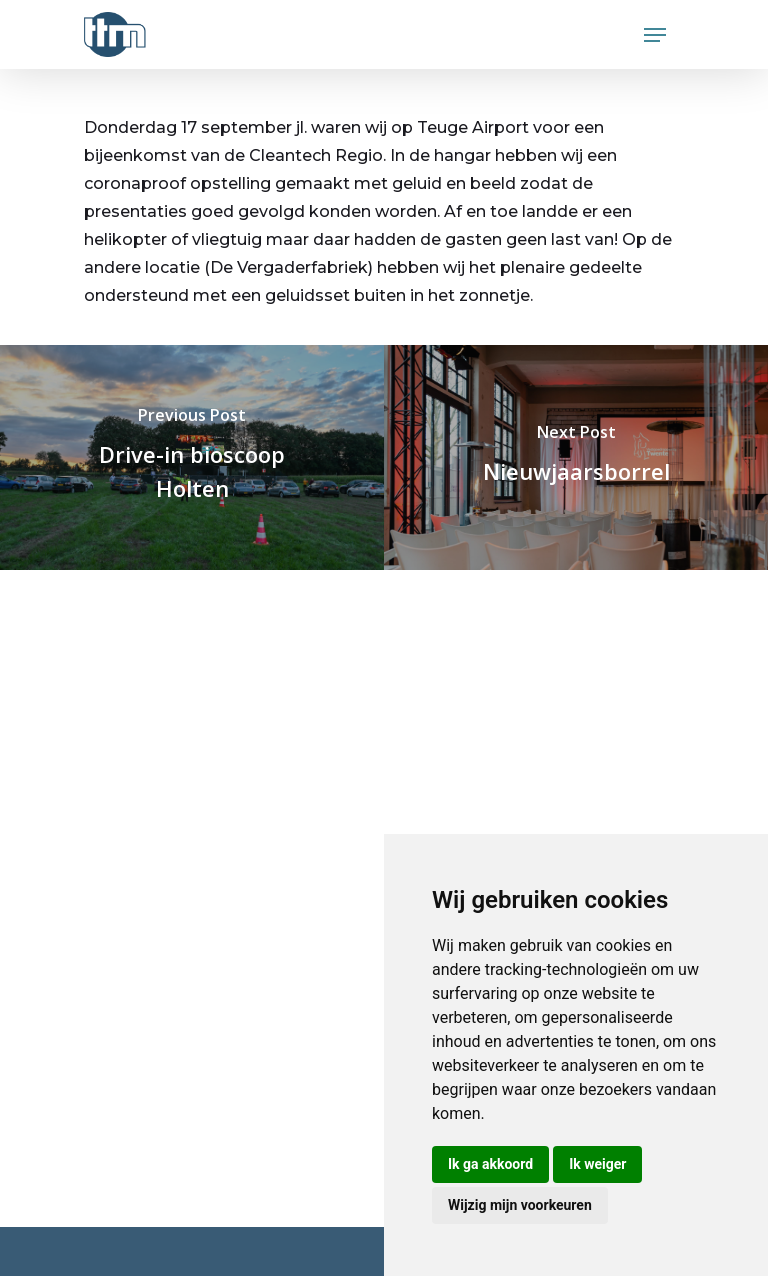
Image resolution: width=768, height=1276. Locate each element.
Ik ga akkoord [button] (490, 1164)
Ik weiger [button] (597, 1164)
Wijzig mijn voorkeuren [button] (520, 1205)
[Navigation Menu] (655, 35)
